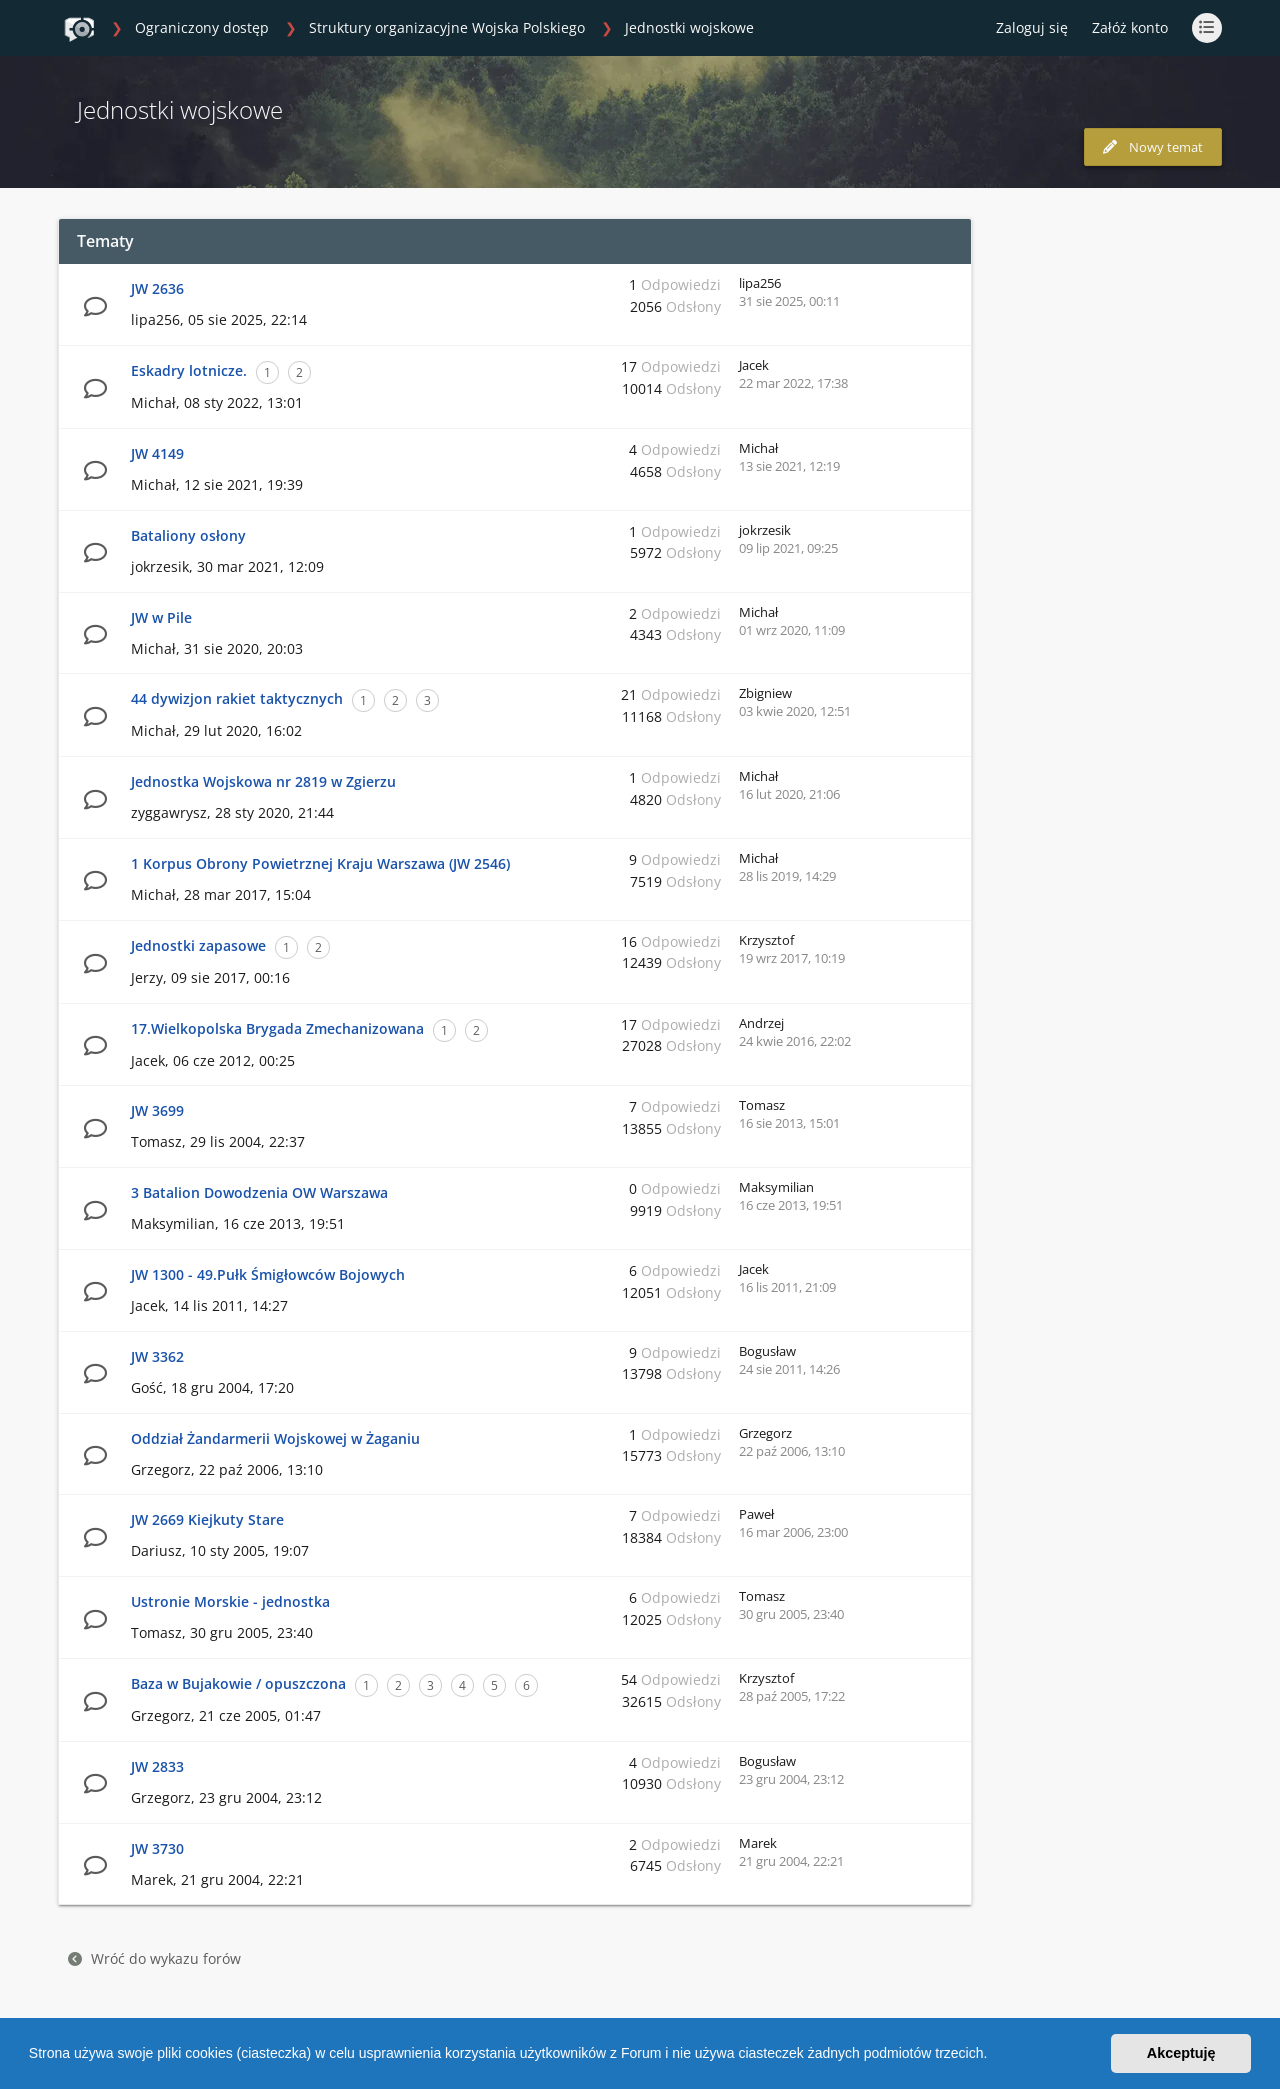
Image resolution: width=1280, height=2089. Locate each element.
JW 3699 (157, 1110)
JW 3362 (157, 1356)
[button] (994, 2056)
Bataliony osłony (188, 535)
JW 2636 (157, 288)
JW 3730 (157, 1848)
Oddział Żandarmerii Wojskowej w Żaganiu (275, 1438)
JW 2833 (157, 1766)
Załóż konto (1130, 27)
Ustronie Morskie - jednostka (230, 1601)
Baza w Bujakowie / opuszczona (238, 1683)
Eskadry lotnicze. (189, 370)
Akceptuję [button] (1181, 2053)
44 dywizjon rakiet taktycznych (237, 698)
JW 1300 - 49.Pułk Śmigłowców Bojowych (268, 1274)
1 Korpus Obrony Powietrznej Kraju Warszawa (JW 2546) (320, 863)
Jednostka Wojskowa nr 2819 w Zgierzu (263, 781)
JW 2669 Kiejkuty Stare (207, 1519)
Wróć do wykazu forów (154, 1958)
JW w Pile (161, 617)
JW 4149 (157, 453)
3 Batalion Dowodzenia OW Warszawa (259, 1192)
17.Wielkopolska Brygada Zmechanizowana (277, 1028)
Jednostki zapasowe (198, 945)
